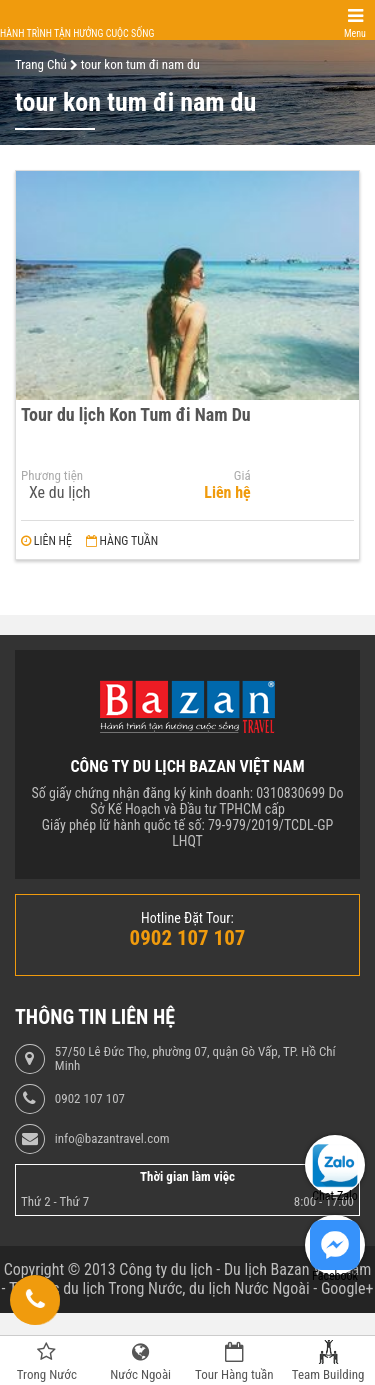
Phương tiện (52, 476)
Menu (355, 33)
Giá (242, 476)
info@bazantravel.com (112, 1139)
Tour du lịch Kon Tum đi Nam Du (136, 414)
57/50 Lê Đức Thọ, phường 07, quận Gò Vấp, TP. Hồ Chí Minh (195, 1059)
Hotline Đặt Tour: (187, 918)
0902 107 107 (90, 1099)
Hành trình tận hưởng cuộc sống (77, 33)
